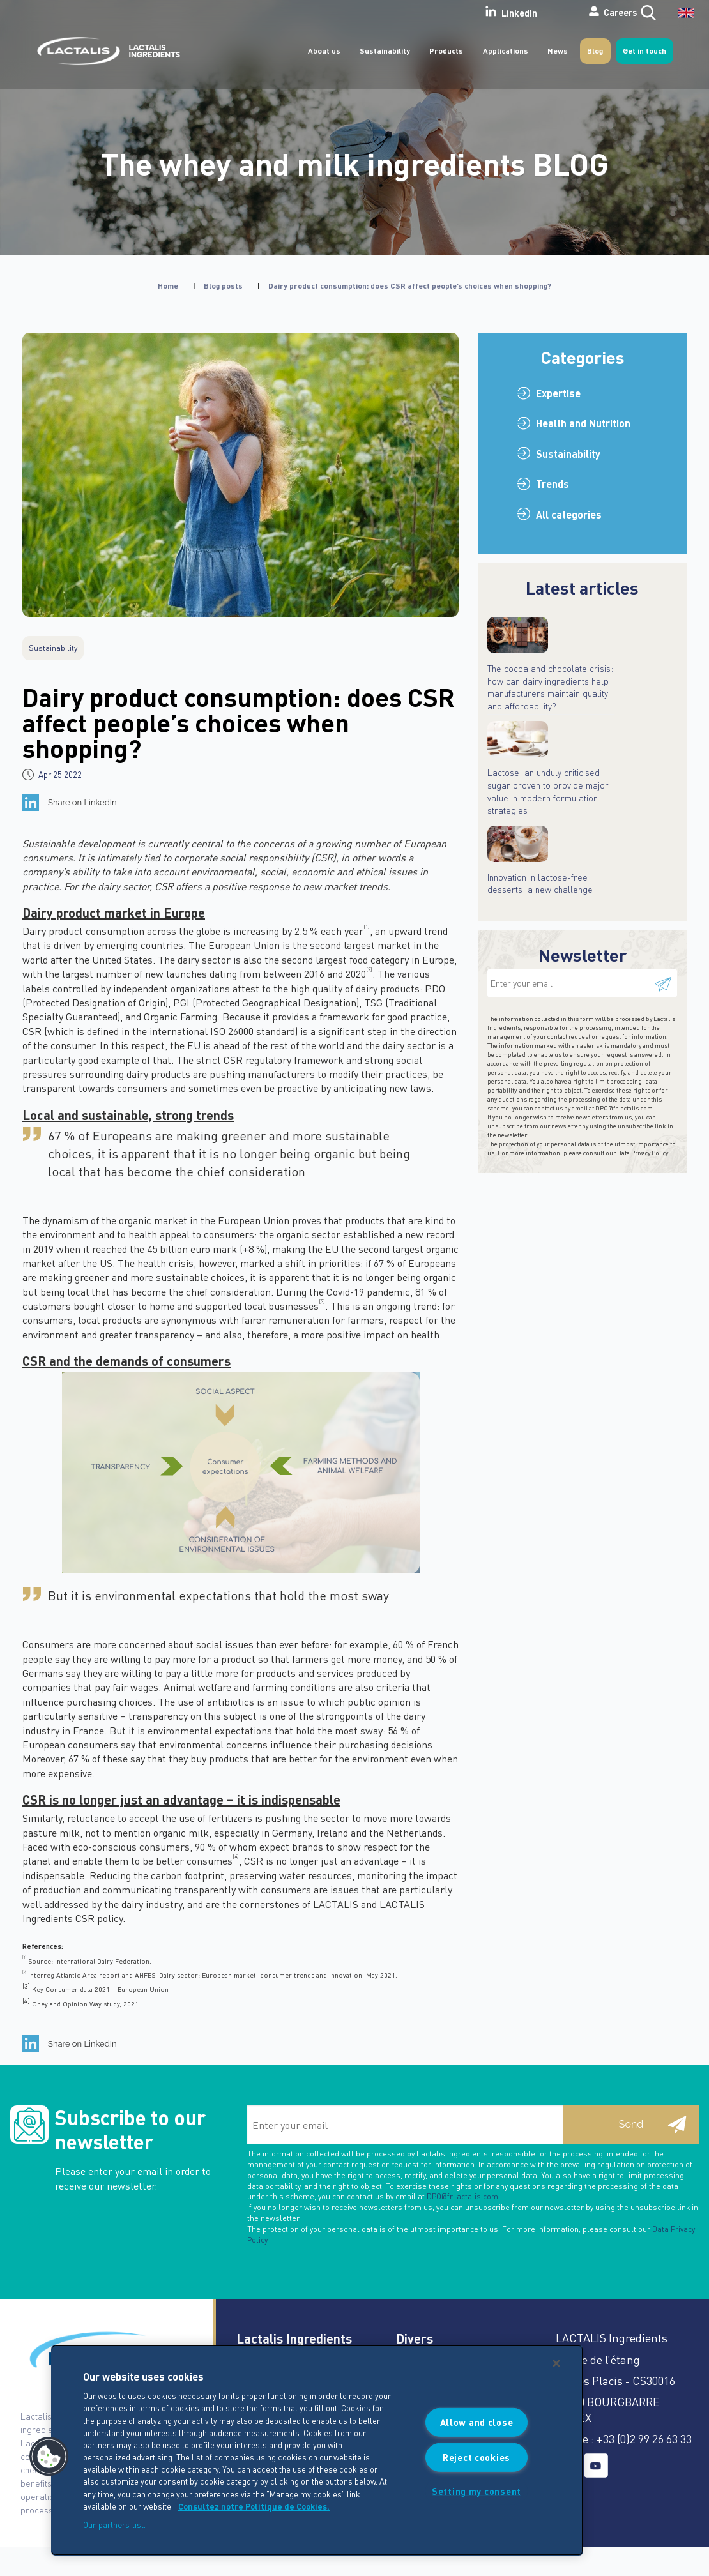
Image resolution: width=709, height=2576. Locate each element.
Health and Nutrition (583, 423)
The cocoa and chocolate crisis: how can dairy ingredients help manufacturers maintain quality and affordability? (550, 686)
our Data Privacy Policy (636, 1152)
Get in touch (644, 51)
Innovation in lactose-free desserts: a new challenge (540, 883)
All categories (569, 514)
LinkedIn (461, 12)
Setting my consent (476, 2491)
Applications (505, 51)
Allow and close (477, 2422)
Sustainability (385, 51)
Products (446, 51)
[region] (317, 2450)
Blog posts (223, 286)
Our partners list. (114, 2524)
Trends (552, 483)
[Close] (556, 2363)
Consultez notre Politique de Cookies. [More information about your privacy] (254, 2506)
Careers (574, 12)
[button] (49, 2456)
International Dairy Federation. (103, 1961)
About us (324, 51)
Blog (595, 51)
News (557, 51)
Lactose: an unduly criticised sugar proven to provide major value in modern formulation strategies (548, 790)
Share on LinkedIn (82, 802)
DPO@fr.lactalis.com (624, 1108)
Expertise (558, 393)
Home (168, 286)
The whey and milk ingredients (355, 163)
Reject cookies (476, 2457)
